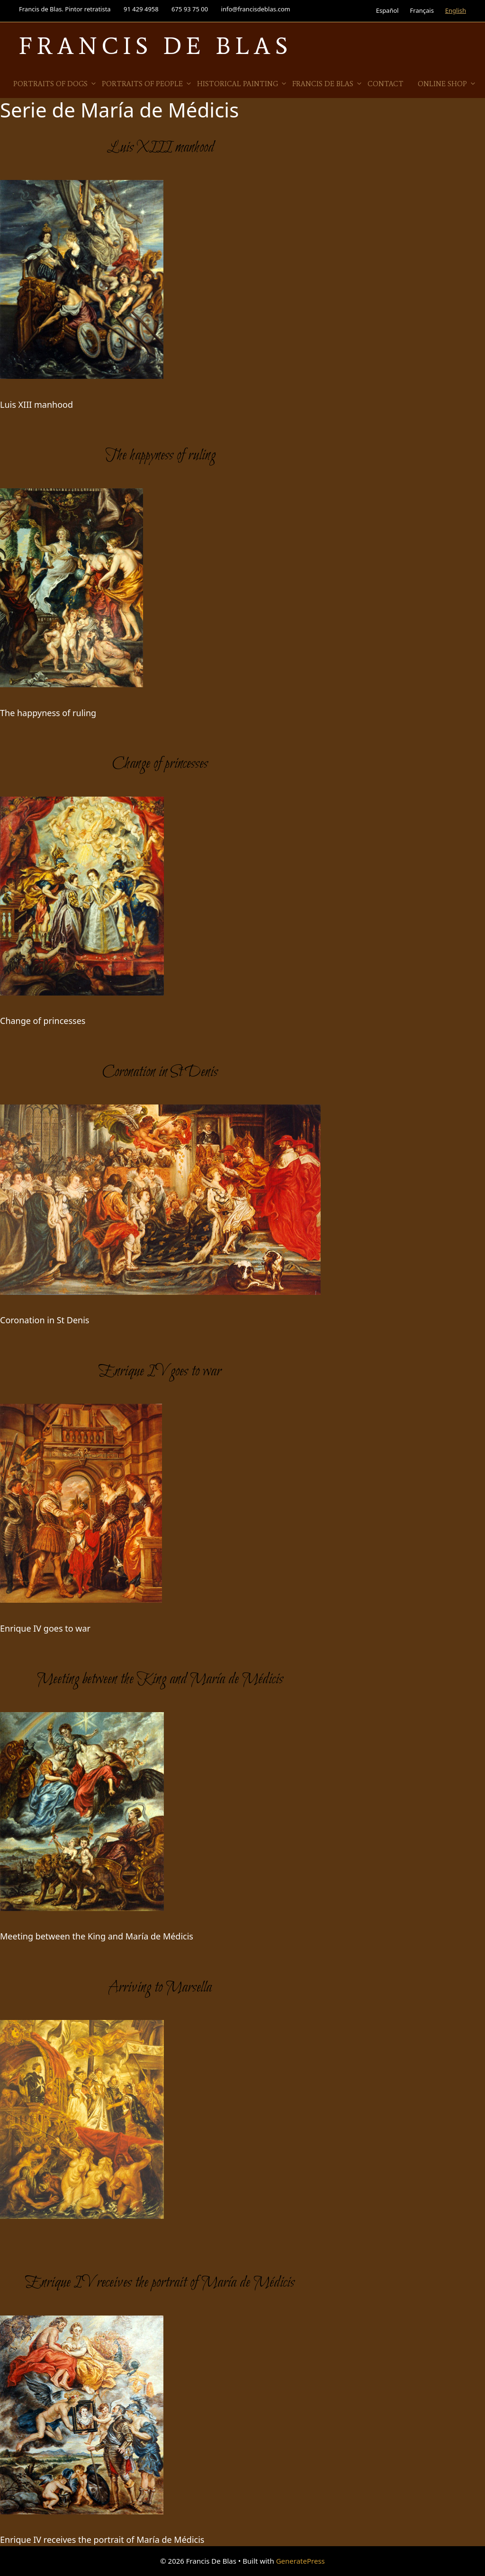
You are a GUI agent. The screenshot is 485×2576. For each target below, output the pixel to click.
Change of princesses (160, 764)
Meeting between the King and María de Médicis (160, 1679)
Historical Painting (242, 84)
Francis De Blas (155, 45)
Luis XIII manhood (160, 147)
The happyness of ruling (160, 455)
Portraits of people (147, 84)
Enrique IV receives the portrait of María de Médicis (160, 2282)
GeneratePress (300, 2561)
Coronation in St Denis (160, 1072)
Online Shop (447, 84)
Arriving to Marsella (160, 1987)
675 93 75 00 (189, 9)
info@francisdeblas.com (255, 9)
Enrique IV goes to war (160, 1371)
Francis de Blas (327, 84)
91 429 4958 (141, 9)
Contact (386, 84)
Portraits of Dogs (55, 84)
